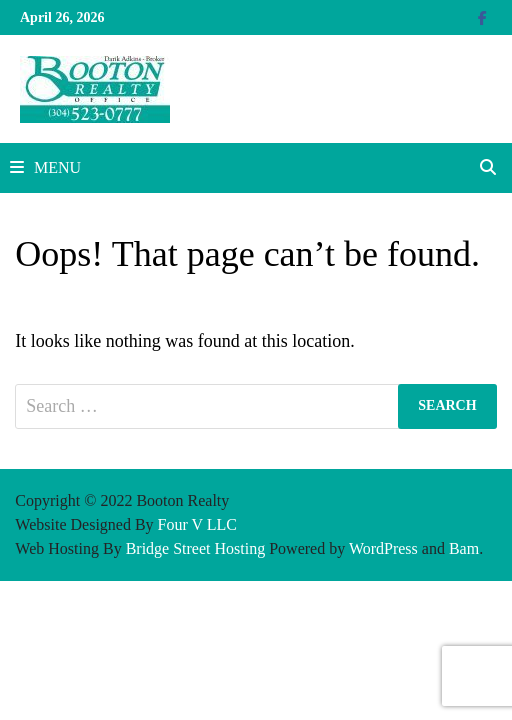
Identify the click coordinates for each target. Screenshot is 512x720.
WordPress (383, 548)
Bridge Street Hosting (196, 548)
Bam (464, 548)
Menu (45, 167)
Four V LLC (197, 524)
